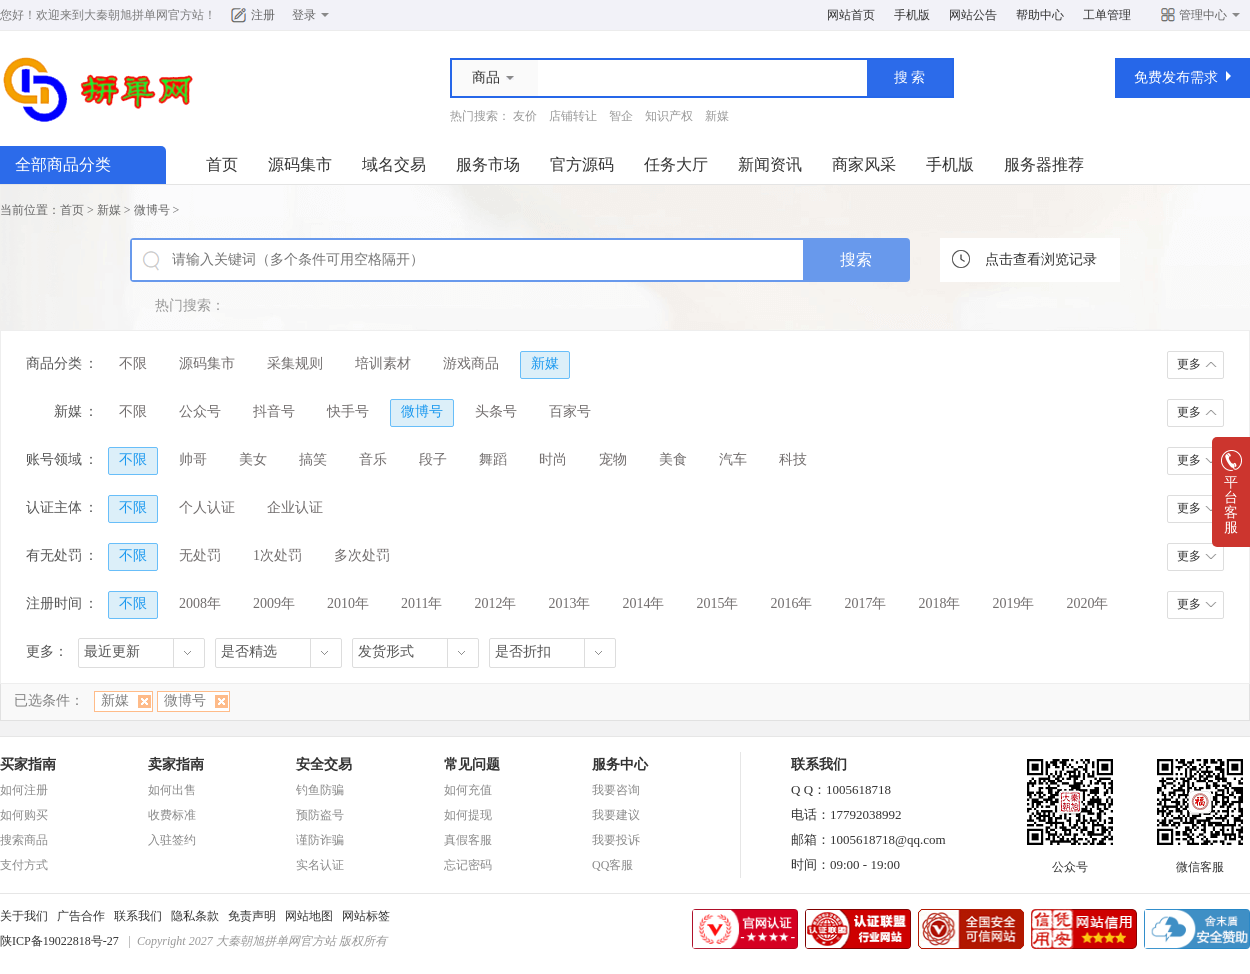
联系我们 (138, 916)
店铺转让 (573, 116)
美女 (253, 459)
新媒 (717, 116)
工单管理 (1107, 15)
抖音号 (274, 411)
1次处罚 (277, 555)
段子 (433, 459)
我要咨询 (616, 790)
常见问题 (472, 764)
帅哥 (193, 459)
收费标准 (172, 815)
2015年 (717, 603)
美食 (673, 459)
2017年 (865, 603)
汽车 (733, 459)
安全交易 (324, 764)
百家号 (570, 411)
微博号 (152, 210)
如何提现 (468, 815)
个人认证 (207, 507)
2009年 (274, 603)
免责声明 (252, 916)
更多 (1189, 364)
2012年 (495, 603)
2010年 (348, 603)
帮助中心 (1040, 15)
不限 (133, 363)
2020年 (1087, 603)
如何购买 (24, 815)
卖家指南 (176, 764)
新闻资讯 (770, 164)
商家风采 (864, 164)
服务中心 (620, 764)
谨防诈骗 (320, 840)
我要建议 (616, 815)
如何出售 (172, 790)
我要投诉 (616, 840)
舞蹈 (493, 459)
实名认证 (320, 865)
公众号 (200, 411)
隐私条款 (195, 916)
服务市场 (488, 164)
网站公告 (973, 15)
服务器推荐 (1044, 164)
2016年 (791, 603)
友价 (525, 116)
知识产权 (669, 116)
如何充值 (468, 790)
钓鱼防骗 (320, 790)
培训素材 (383, 363)
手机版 (912, 15)
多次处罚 (362, 555)
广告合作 (81, 916)
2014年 (643, 603)
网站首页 (851, 15)
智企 (621, 116)
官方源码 (582, 164)
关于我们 (24, 916)
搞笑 (313, 459)
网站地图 (309, 916)
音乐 (373, 459)
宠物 (613, 459)
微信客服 (1200, 861)
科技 (793, 459)
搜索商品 (24, 840)
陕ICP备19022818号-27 (59, 941)
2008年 (200, 603)
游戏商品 (471, 363)
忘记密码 (468, 865)
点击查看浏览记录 (1041, 259)
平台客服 (1231, 499)
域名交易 (394, 164)
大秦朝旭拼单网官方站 (144, 15)
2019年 (1013, 603)
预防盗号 (320, 815)
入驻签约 (172, 840)
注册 (263, 15)
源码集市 (300, 164)
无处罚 (200, 555)
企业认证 (295, 507)
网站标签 (366, 916)
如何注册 (24, 790)
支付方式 (24, 865)
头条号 (496, 411)
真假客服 (468, 840)
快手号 (348, 411)
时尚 (553, 459)
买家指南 (28, 764)
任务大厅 (676, 164)
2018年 (939, 603)
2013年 (569, 603)
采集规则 (295, 363)
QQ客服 (612, 865)
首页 (222, 164)
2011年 (421, 603)
